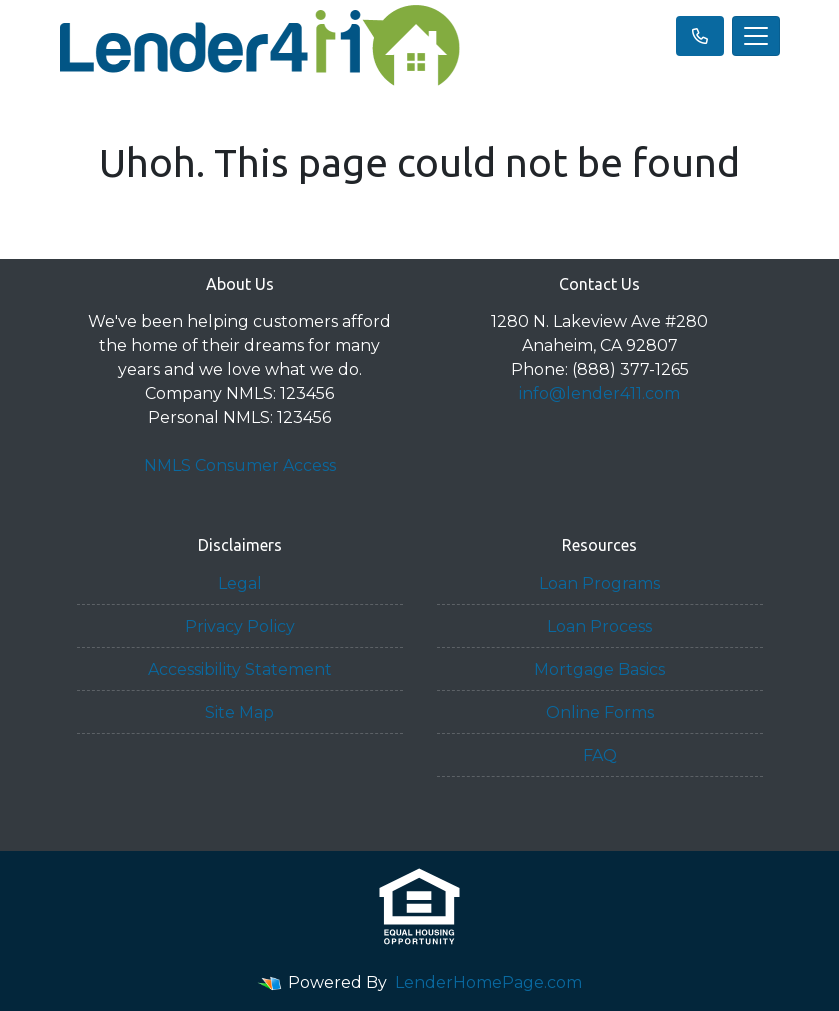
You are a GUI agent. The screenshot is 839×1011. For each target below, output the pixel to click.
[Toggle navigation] (756, 36)
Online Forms (600, 712)
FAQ (600, 755)
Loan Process (599, 626)
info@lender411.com (599, 393)
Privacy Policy (240, 626)
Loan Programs (599, 583)
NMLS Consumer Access (240, 465)
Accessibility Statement (240, 669)
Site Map (239, 712)
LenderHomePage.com (488, 982)
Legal (240, 583)
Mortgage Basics (599, 669)
